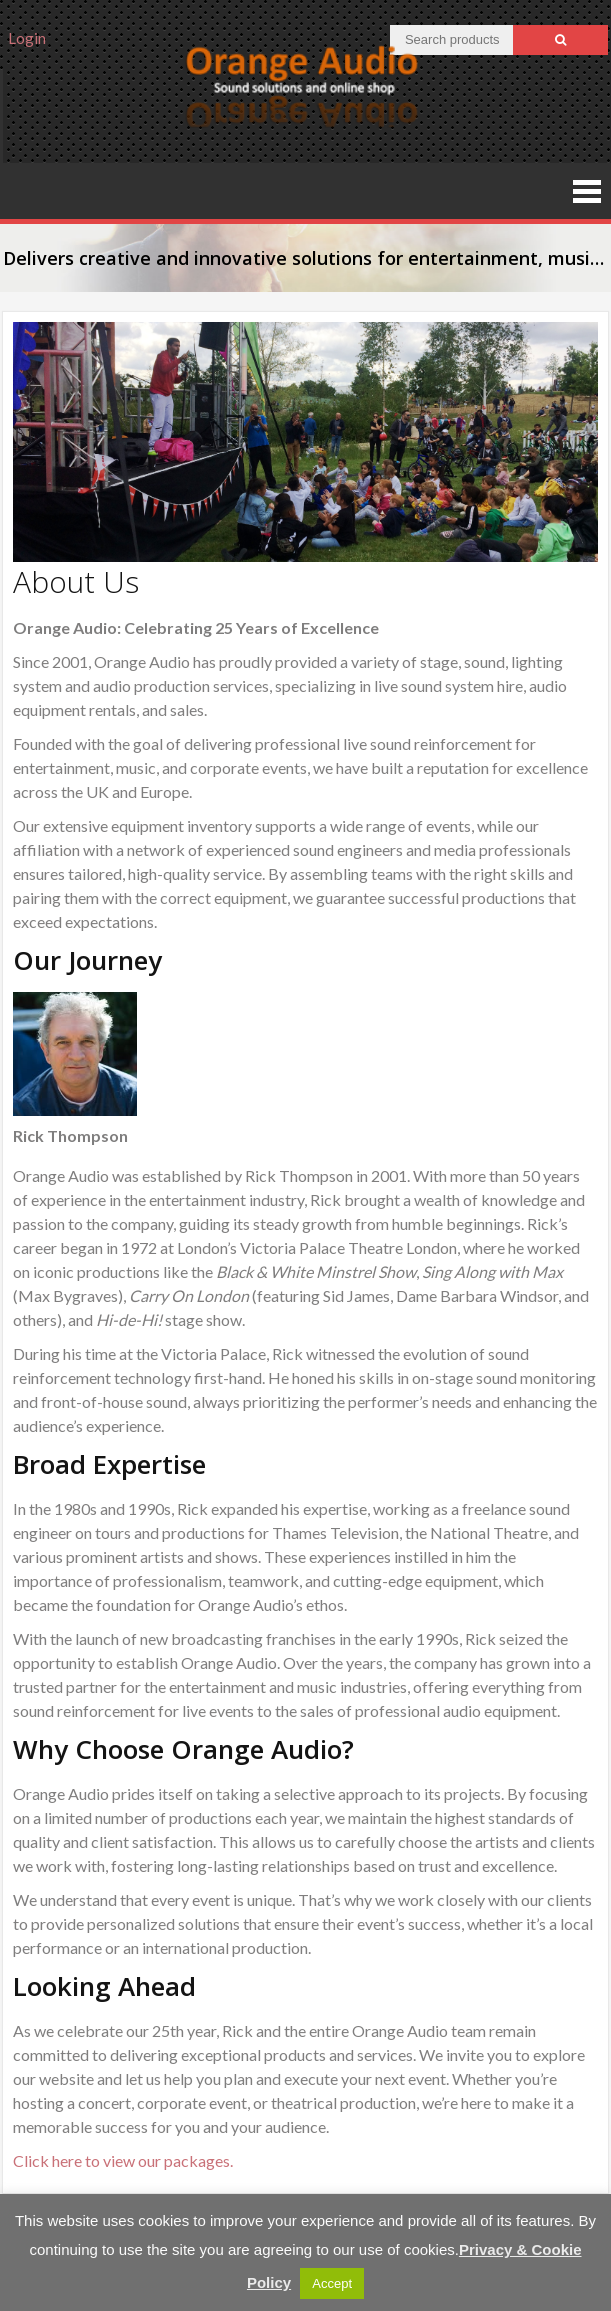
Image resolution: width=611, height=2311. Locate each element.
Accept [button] (332, 2283)
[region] (305, 442)
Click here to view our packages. (123, 2160)
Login (27, 38)
